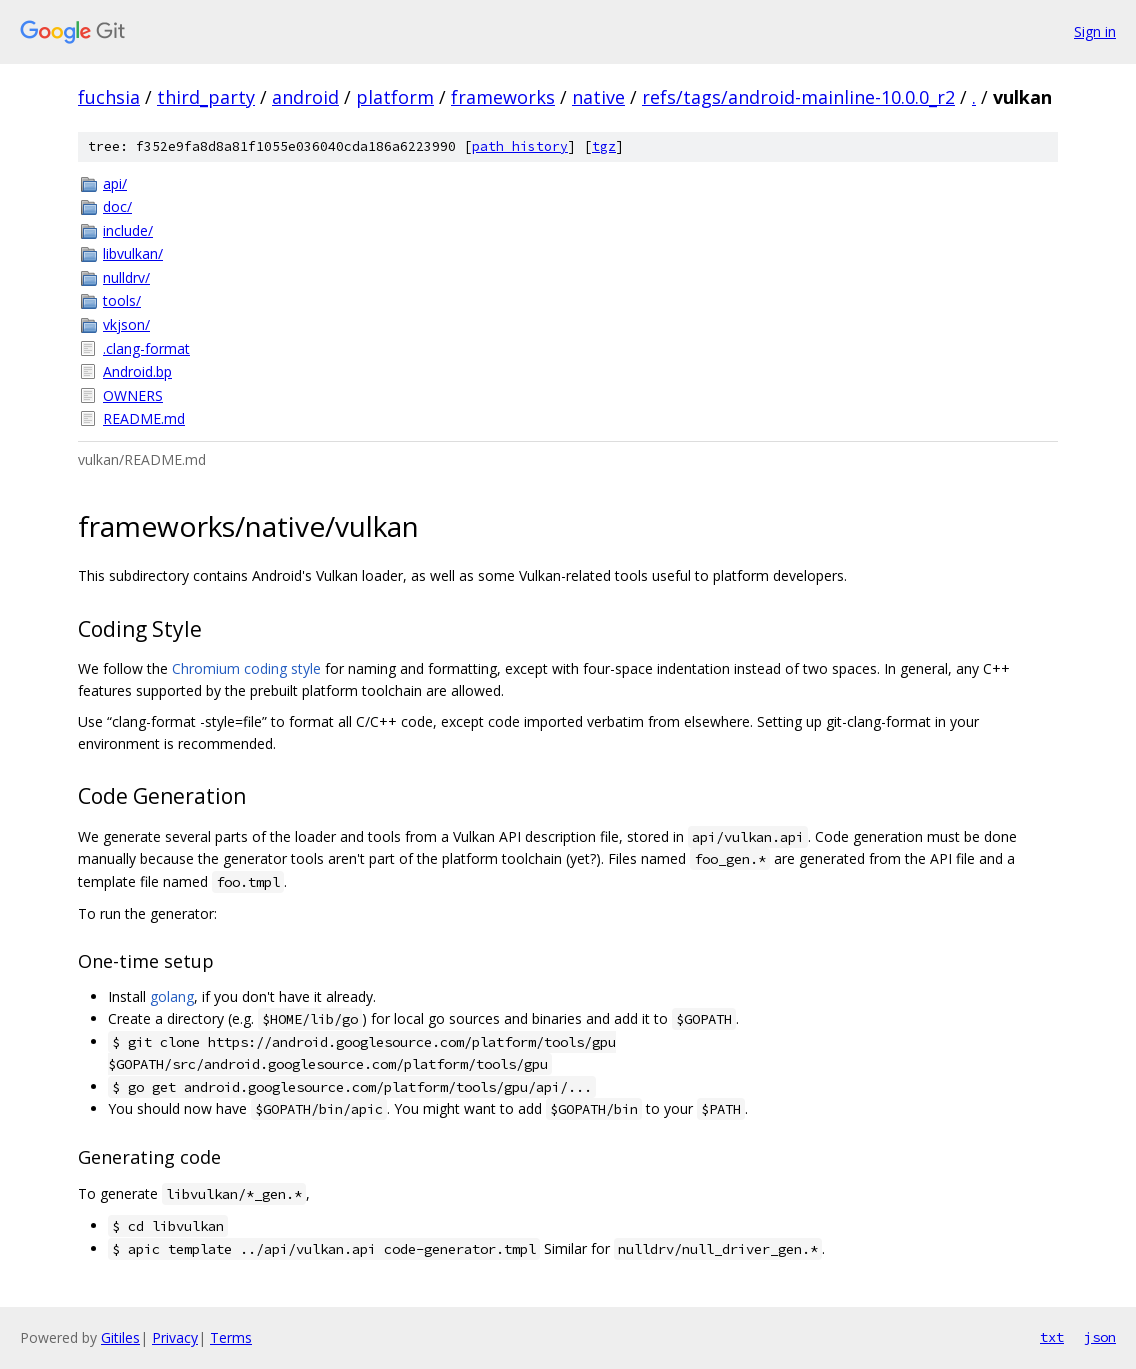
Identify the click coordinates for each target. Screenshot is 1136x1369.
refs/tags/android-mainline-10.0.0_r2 (798, 97)
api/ (115, 183)
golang (172, 996)
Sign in (1095, 31)
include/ (128, 230)
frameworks (503, 97)
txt (1052, 1337)
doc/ (117, 206)
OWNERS (133, 395)
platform (395, 97)
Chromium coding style (246, 668)
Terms (231, 1337)
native (598, 97)
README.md (144, 418)
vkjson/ (126, 324)
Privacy (175, 1337)
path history (520, 146)
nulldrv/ (126, 277)
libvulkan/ (133, 253)
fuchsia (109, 97)
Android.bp (137, 371)
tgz (604, 146)
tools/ (122, 300)
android (305, 97)
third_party (206, 97)
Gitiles (120, 1337)
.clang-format (146, 348)
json (1100, 1337)
